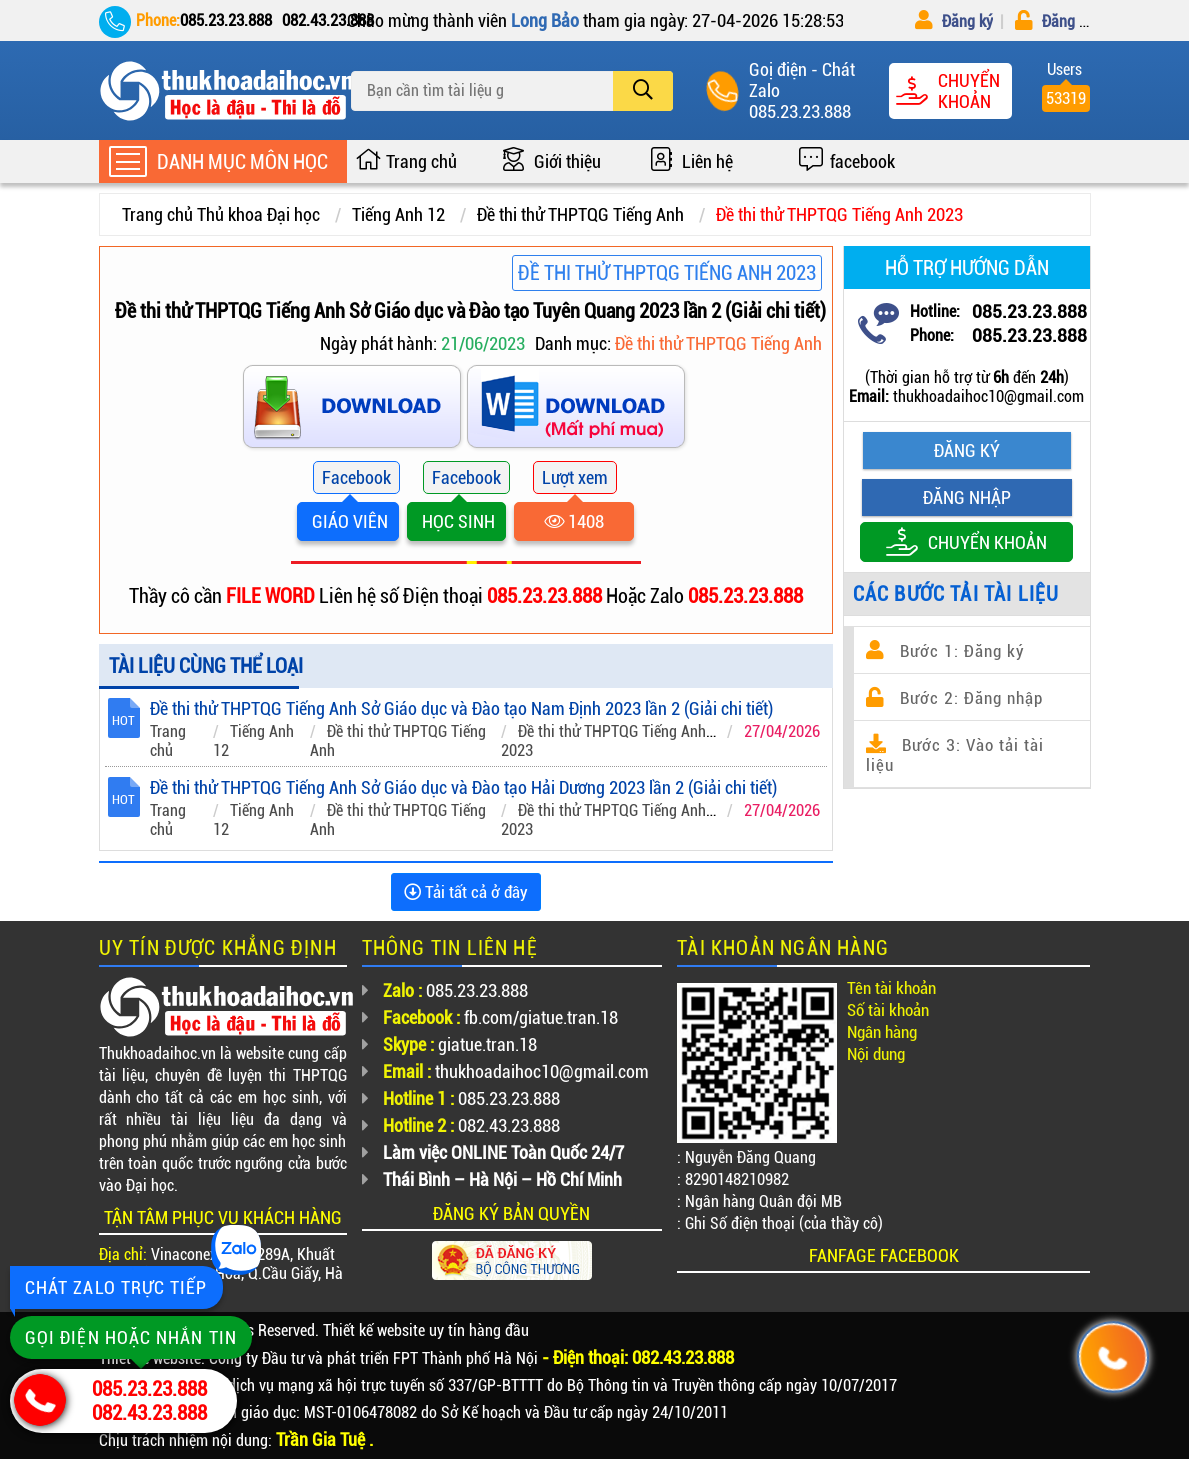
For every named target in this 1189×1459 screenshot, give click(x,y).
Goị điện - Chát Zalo (802, 80)
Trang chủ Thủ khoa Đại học (221, 214)
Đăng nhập (1063, 21)
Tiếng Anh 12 (398, 214)
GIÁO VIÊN (348, 521)
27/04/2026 (782, 731)
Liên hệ (707, 161)
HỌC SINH (456, 521)
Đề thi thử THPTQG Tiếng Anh (580, 214)
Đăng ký (954, 21)
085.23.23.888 (800, 111)
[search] (643, 91)
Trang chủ (421, 161)
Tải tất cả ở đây (466, 892)
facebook (862, 161)
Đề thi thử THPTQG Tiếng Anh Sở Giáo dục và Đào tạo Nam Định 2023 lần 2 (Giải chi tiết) (461, 708)
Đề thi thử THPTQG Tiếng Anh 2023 (839, 214)
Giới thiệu (567, 161)
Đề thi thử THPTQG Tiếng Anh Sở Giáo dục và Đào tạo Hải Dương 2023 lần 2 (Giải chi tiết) (463, 787)
